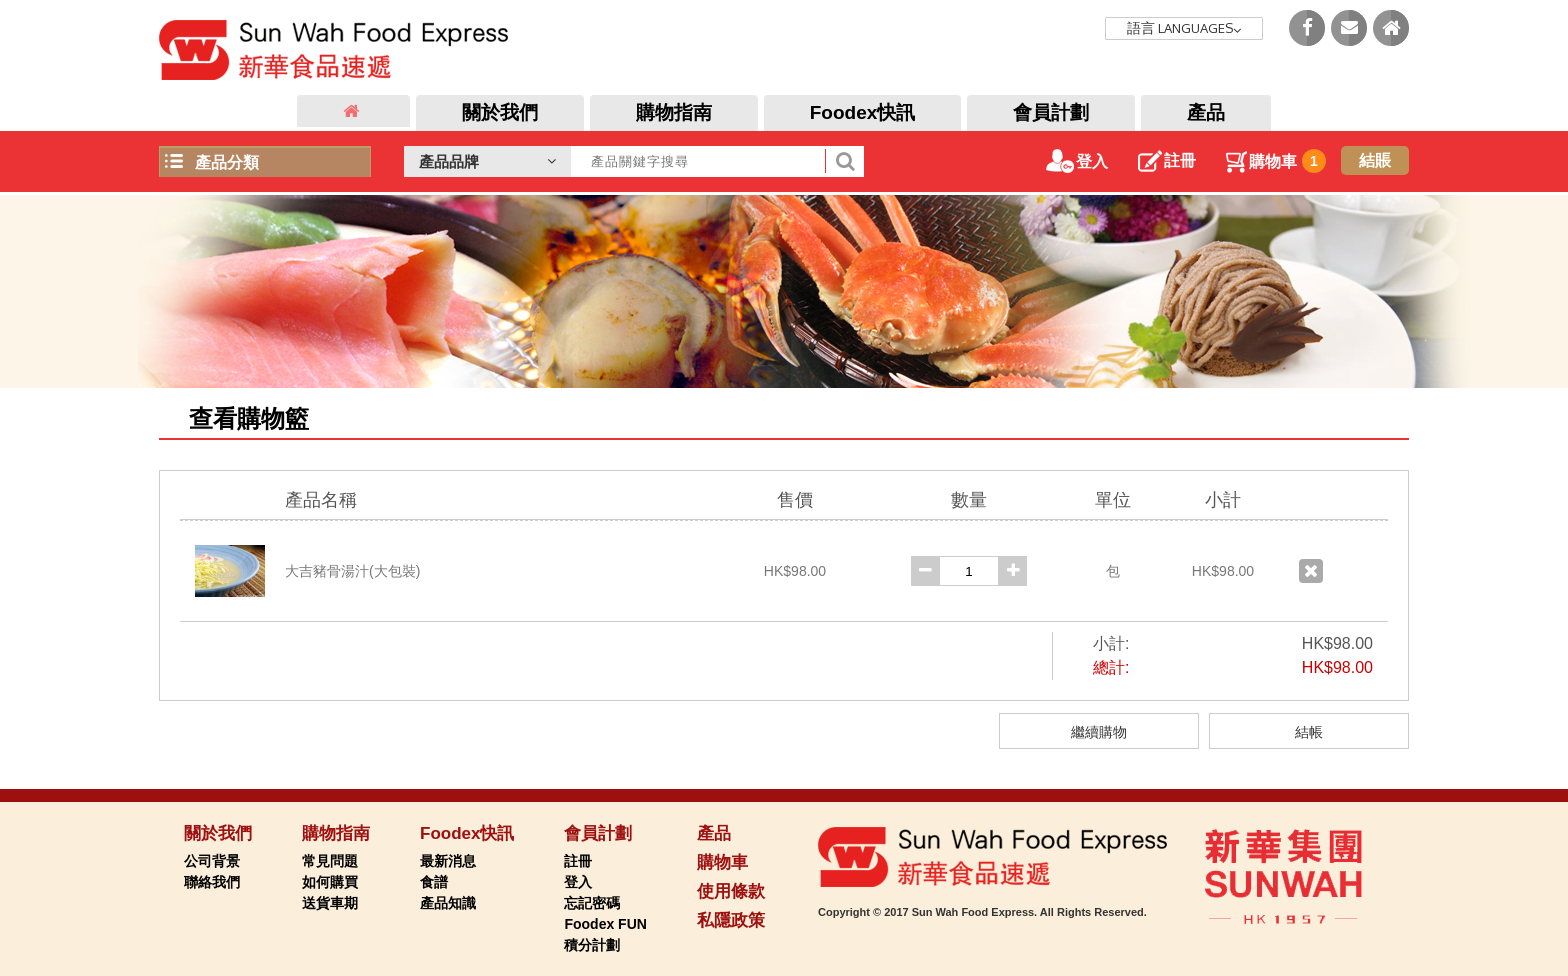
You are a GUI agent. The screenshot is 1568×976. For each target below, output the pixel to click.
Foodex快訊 (863, 112)
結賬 (1375, 160)
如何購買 (330, 882)
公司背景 (212, 861)
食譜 (434, 882)
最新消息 (448, 861)
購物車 (1276, 161)
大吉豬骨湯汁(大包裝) (352, 571)
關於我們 (500, 112)
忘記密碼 (592, 903)
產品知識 (448, 903)
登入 (1077, 161)
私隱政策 (731, 920)
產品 (1206, 112)
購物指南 (674, 112)
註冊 (1167, 160)
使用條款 (731, 891)
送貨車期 (330, 903)
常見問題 (330, 861)
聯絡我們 (212, 882)
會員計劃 (1051, 112)
